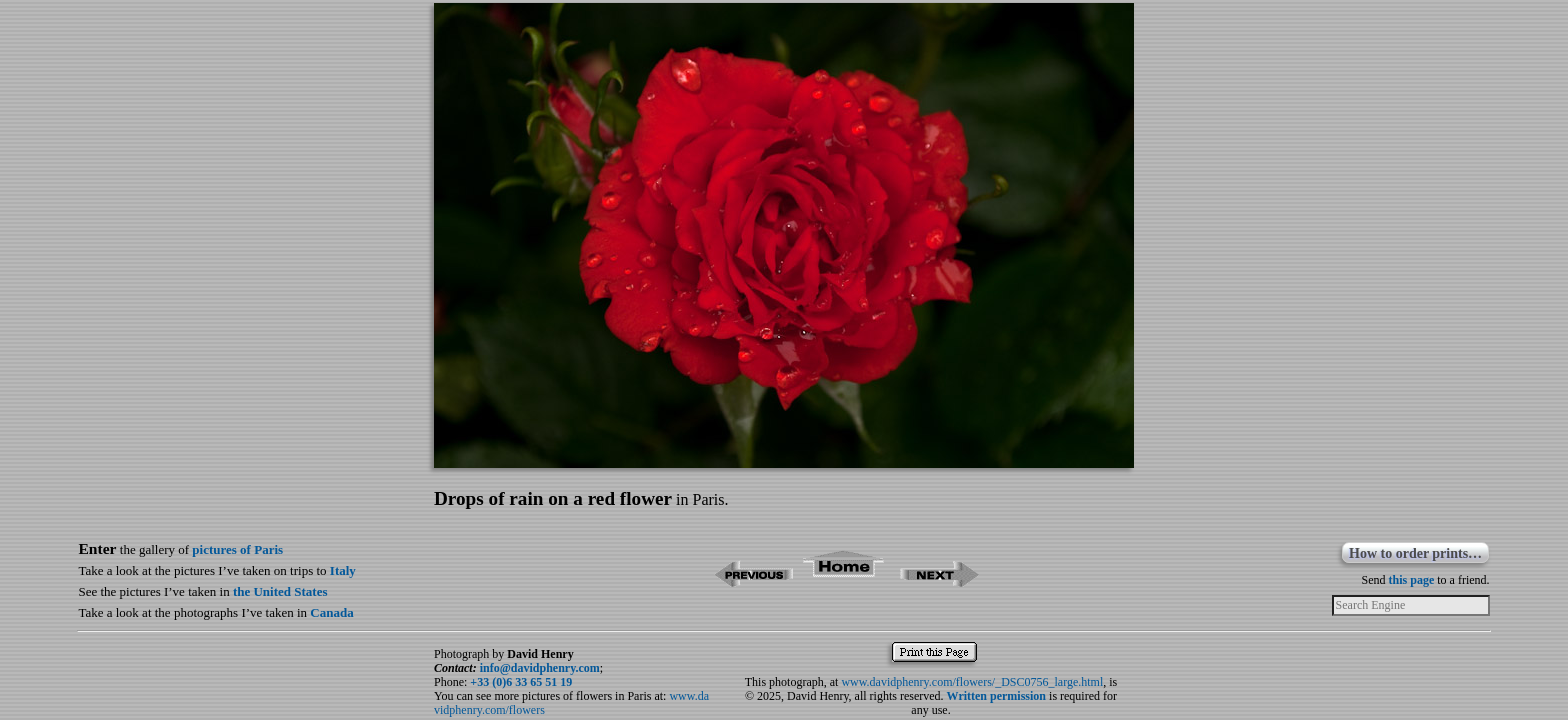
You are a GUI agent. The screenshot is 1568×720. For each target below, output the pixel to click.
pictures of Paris (237, 549)
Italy (343, 570)
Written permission (996, 696)
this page (1412, 580)
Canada (331, 612)
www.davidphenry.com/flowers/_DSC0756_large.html (972, 682)
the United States (280, 591)
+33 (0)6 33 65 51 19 (521, 682)
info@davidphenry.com (540, 668)
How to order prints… (1415, 553)
